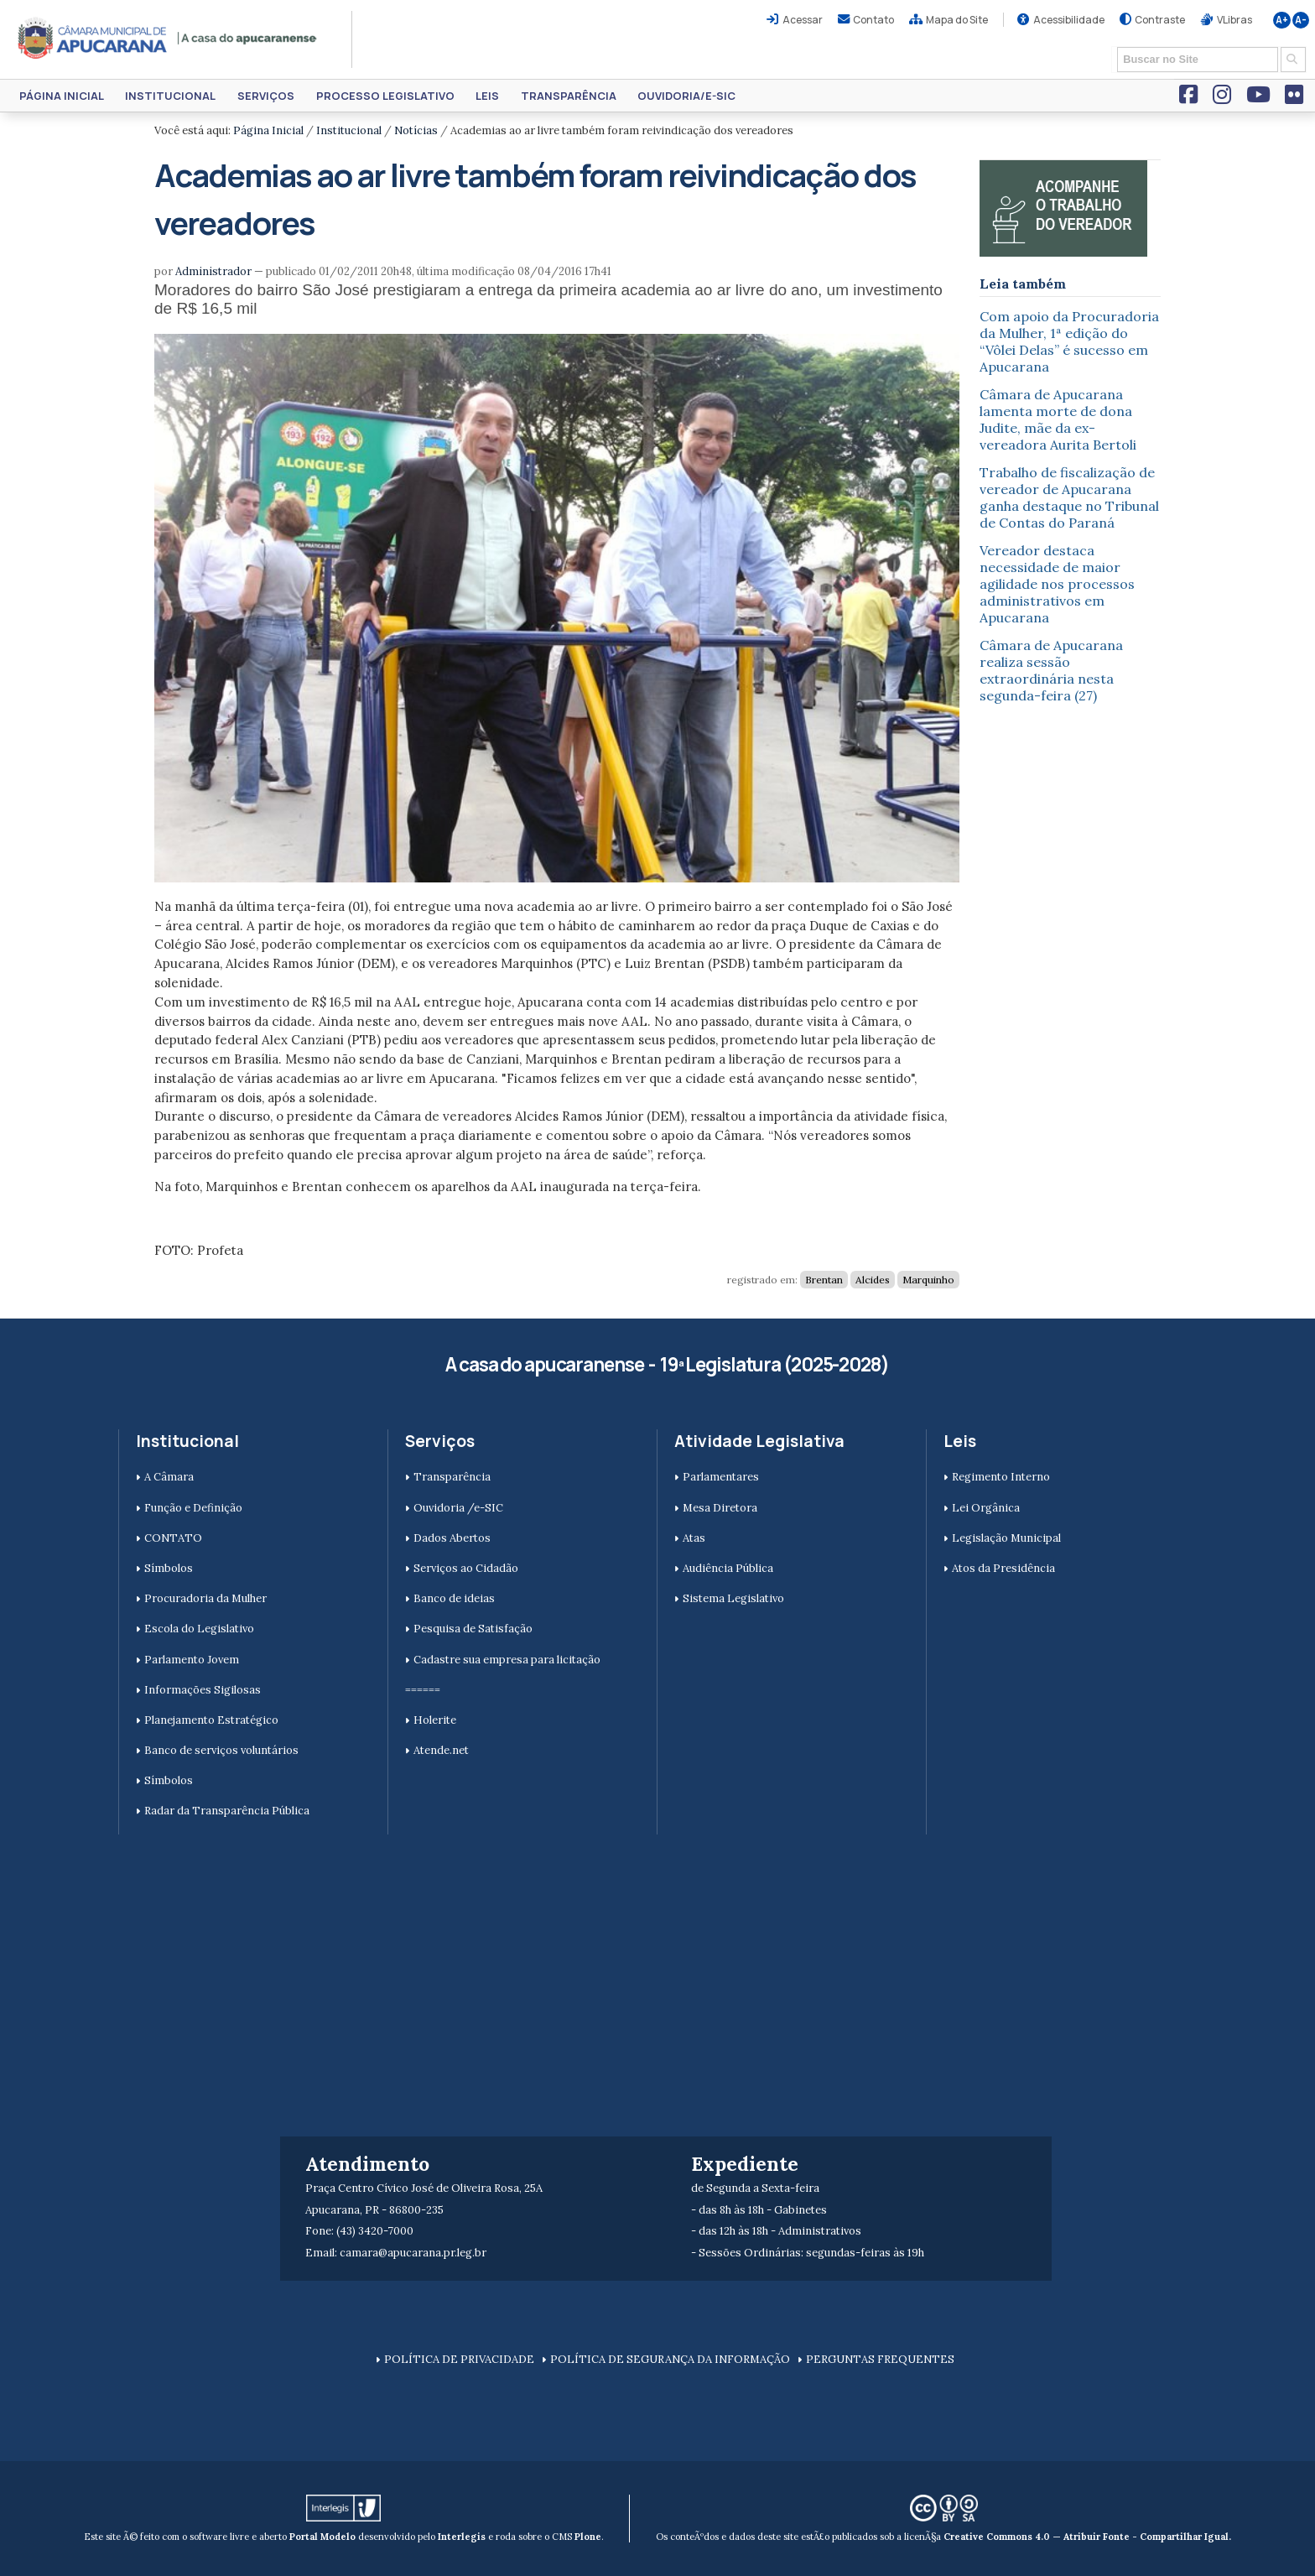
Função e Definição (193, 1508)
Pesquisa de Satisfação (473, 1628)
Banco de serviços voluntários (221, 1750)
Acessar (802, 20)
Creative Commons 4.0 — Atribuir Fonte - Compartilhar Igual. (1087, 2536)
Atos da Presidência (1003, 1568)
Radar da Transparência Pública (226, 1810)
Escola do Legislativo (199, 1628)
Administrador (213, 271)
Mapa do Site (957, 20)
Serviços (265, 95)
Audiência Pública (728, 1568)
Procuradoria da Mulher (205, 1598)
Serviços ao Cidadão (465, 1568)
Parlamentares (721, 1477)
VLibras (1234, 20)
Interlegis (462, 2536)
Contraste (1160, 20)
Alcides (872, 1279)
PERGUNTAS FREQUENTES (880, 2359)
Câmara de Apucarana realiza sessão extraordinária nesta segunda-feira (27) (1051, 670)
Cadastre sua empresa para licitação (506, 1659)
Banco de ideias (454, 1598)
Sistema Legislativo (733, 1598)
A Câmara (169, 1477)
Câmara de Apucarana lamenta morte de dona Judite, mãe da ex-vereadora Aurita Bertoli (1058, 419)
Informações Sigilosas (202, 1690)
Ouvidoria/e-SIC (686, 95)
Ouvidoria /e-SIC (458, 1508)
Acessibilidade (1068, 20)
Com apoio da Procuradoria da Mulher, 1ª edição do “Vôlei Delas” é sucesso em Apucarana (1069, 341)
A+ (1282, 20)
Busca (1111, 45)
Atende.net (441, 1750)
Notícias (416, 130)
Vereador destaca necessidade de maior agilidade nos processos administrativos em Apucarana (1057, 584)
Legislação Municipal (1006, 1538)
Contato (873, 20)
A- (1301, 20)
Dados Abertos (452, 1538)
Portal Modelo (322, 2536)
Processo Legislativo (385, 95)
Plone (587, 2536)
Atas (694, 1538)
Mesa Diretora (720, 1508)
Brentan (824, 1279)
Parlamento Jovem (191, 1659)
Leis (487, 95)
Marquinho (928, 1279)
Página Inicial (61, 95)
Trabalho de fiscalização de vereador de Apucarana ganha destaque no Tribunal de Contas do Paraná (1069, 497)
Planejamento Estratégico (211, 1720)
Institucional (170, 95)
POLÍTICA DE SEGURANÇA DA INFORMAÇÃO (670, 2359)
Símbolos (168, 1568)
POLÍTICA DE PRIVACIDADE (459, 2359)
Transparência (568, 95)
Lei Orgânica (986, 1508)
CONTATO (173, 1538)
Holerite (434, 1720)
